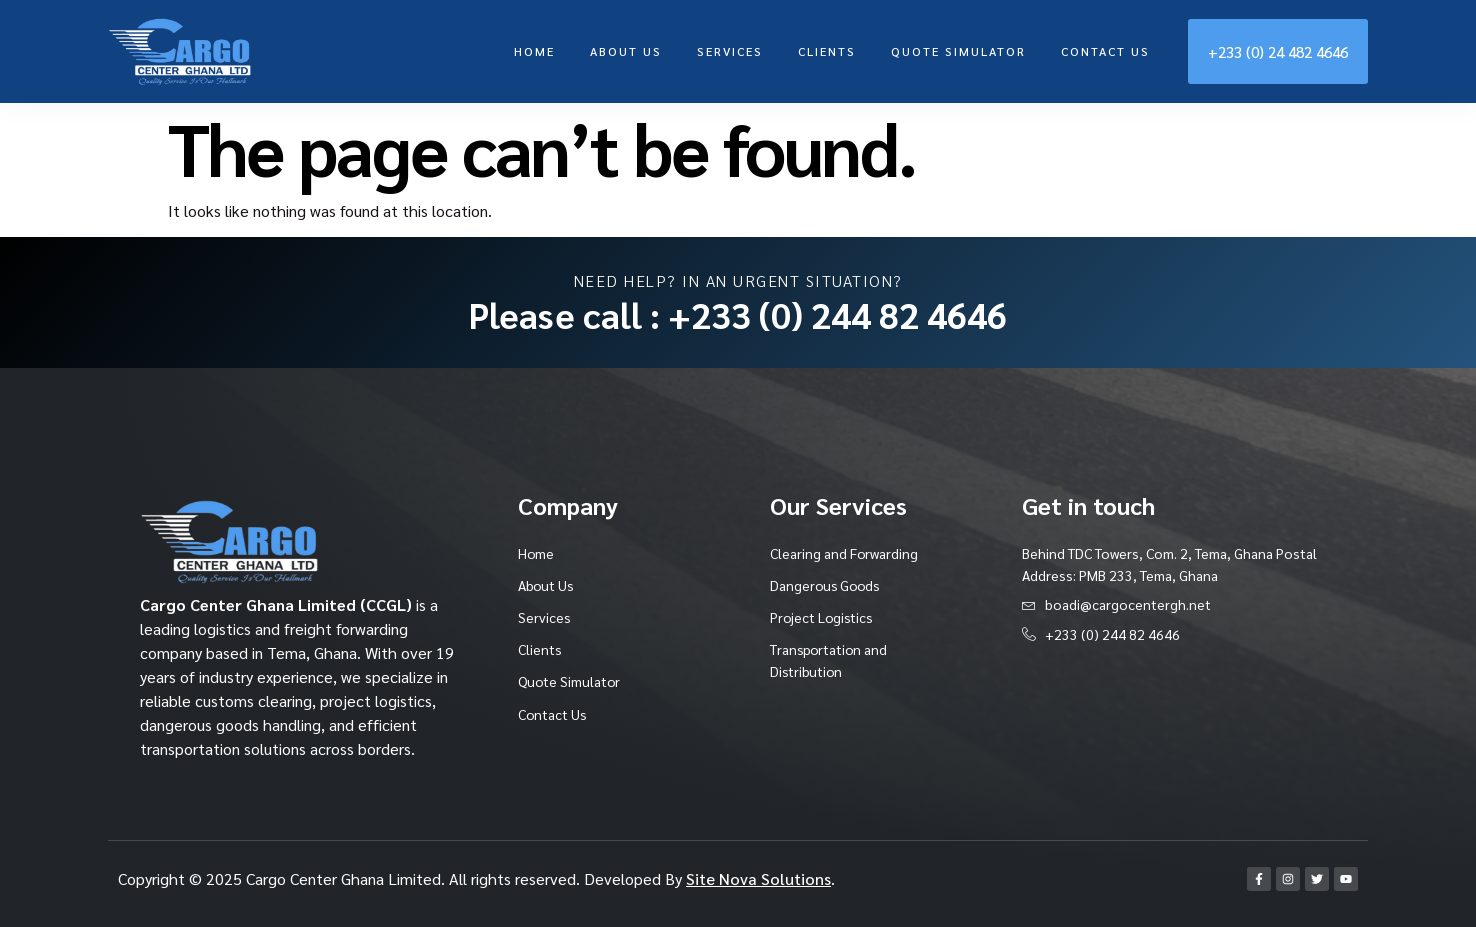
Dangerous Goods (827, 585)
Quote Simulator (958, 51)
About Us (626, 51)
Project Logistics (823, 617)
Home (534, 51)
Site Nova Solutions (758, 878)
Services (730, 51)
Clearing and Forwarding (844, 553)
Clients (827, 51)
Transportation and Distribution (830, 661)
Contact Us (1105, 51)
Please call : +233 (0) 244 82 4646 (738, 314)
